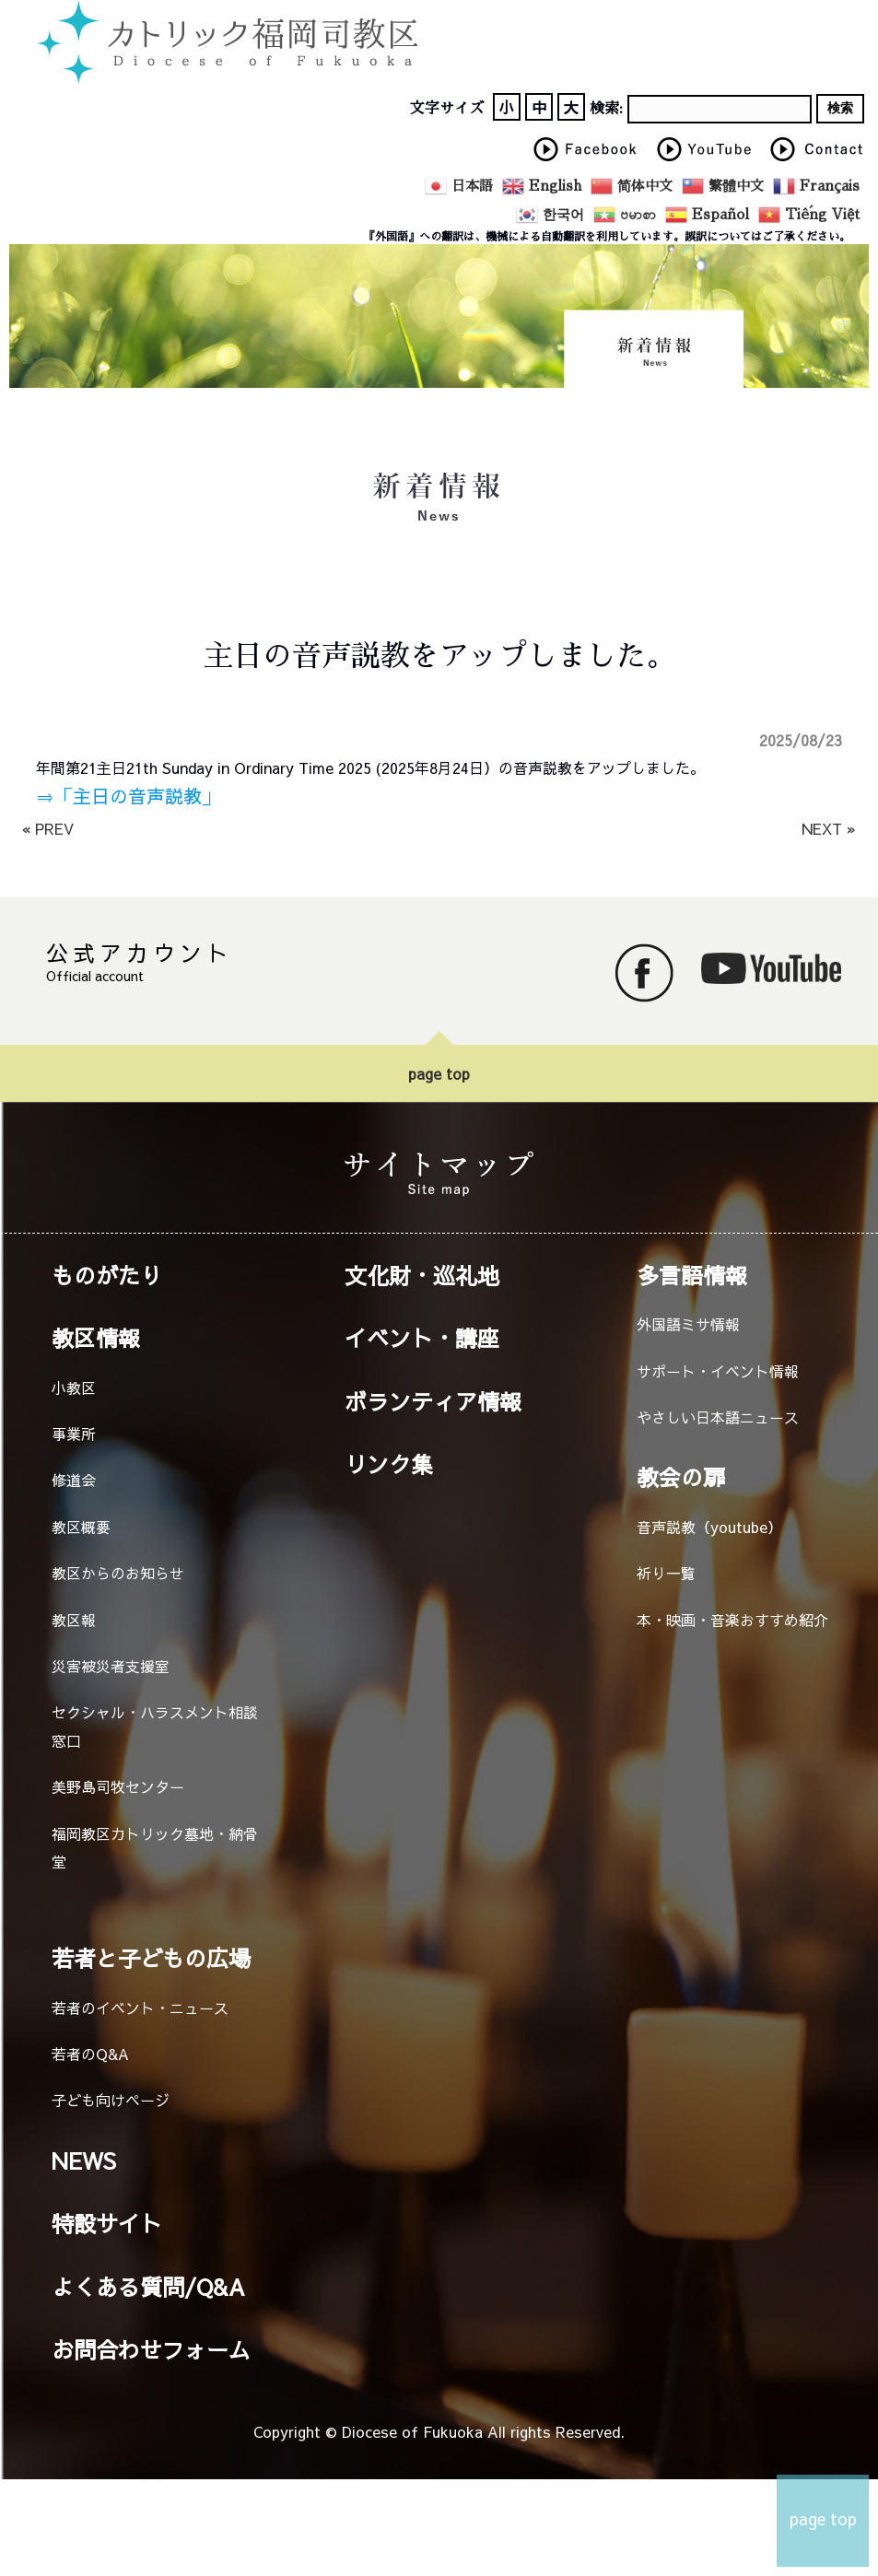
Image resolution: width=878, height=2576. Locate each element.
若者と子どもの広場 (151, 1957)
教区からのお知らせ (118, 1573)
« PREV (48, 828)
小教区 (74, 1387)
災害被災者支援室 (111, 1666)
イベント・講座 (422, 1337)
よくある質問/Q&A (148, 2286)
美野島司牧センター (118, 1786)
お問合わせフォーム (151, 2349)
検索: (606, 108)
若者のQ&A (90, 2053)
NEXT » (829, 828)
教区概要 (81, 1526)
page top (439, 1073)
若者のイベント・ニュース (140, 2007)
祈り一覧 (666, 1573)
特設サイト (107, 2223)
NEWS (84, 2160)
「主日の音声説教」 (137, 795)
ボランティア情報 (433, 1401)
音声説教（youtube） (709, 1526)
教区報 (74, 1620)
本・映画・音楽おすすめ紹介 (732, 1620)
